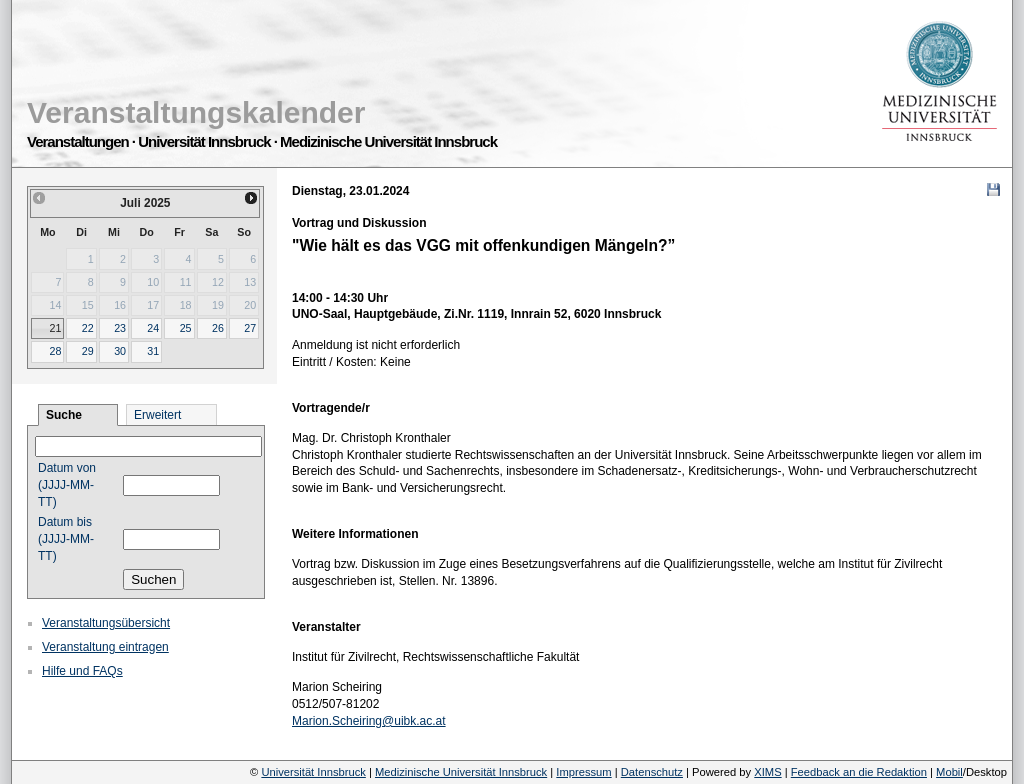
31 (153, 351)
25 (186, 328)
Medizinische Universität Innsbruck (461, 772)
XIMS (767, 772)
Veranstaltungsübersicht (106, 623)
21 (55, 328)
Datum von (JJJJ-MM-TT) (67, 485)
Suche (64, 415)
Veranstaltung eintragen (105, 647)
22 (88, 328)
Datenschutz (652, 772)
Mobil (949, 772)
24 (153, 328)
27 (250, 328)
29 (88, 351)
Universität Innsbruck (313, 772)
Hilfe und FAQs (82, 671)
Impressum (583, 772)
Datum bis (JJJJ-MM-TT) (66, 539)
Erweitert (157, 415)
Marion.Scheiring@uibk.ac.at (369, 721)
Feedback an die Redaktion (859, 772)
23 (120, 328)
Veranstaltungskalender (196, 112)
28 (55, 351)
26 (218, 328)
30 (120, 351)
